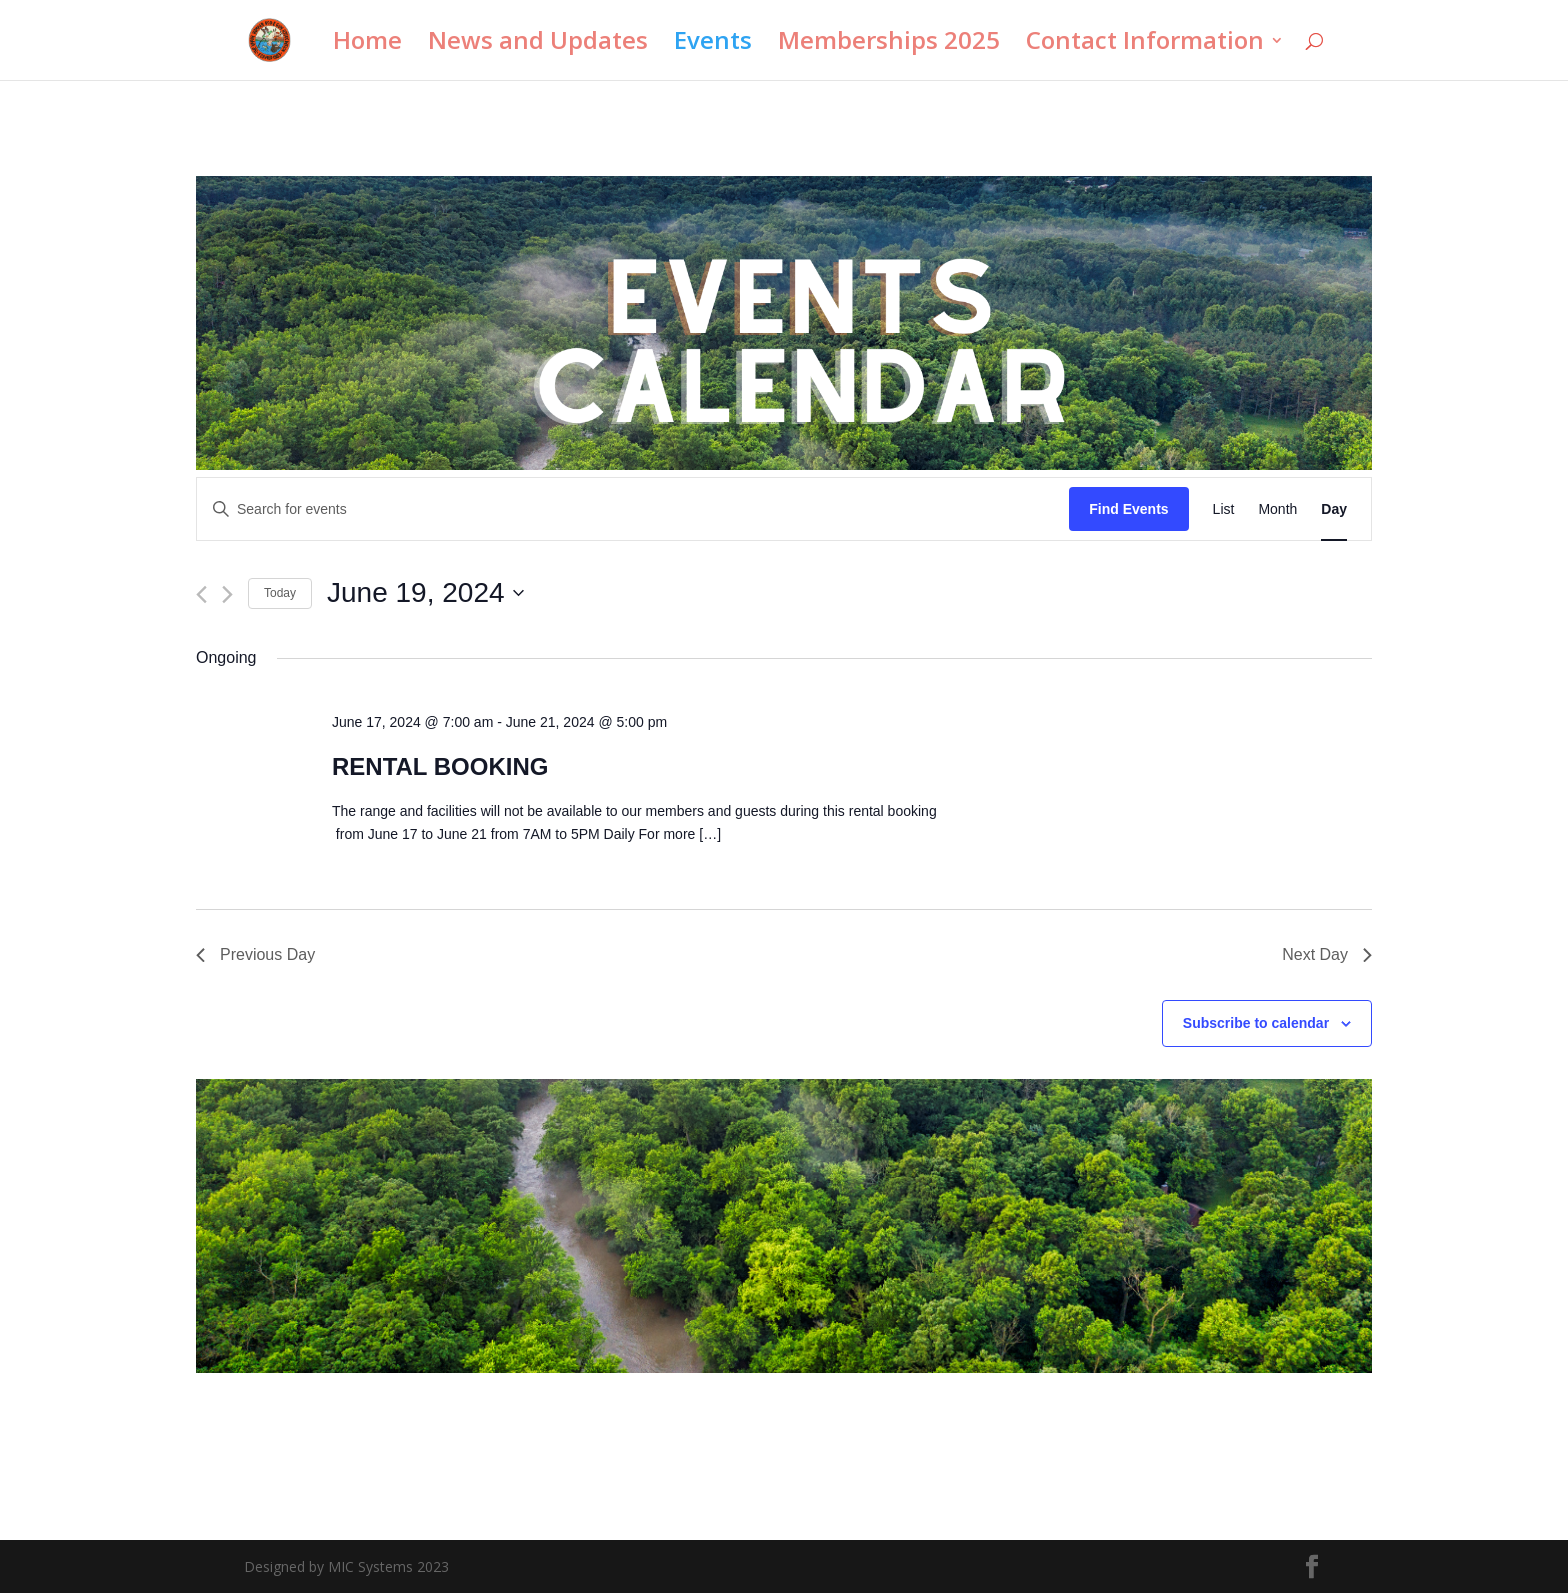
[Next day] (227, 594)
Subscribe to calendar (1256, 1023)
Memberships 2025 (889, 44)
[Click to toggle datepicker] (425, 593)
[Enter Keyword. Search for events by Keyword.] (633, 509)
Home (367, 44)
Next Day (1327, 954)
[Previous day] (201, 594)
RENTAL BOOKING (440, 766)
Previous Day (255, 954)
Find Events (1128, 509)
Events (713, 44)
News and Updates (538, 44)
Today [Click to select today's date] (280, 593)
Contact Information (1145, 44)
